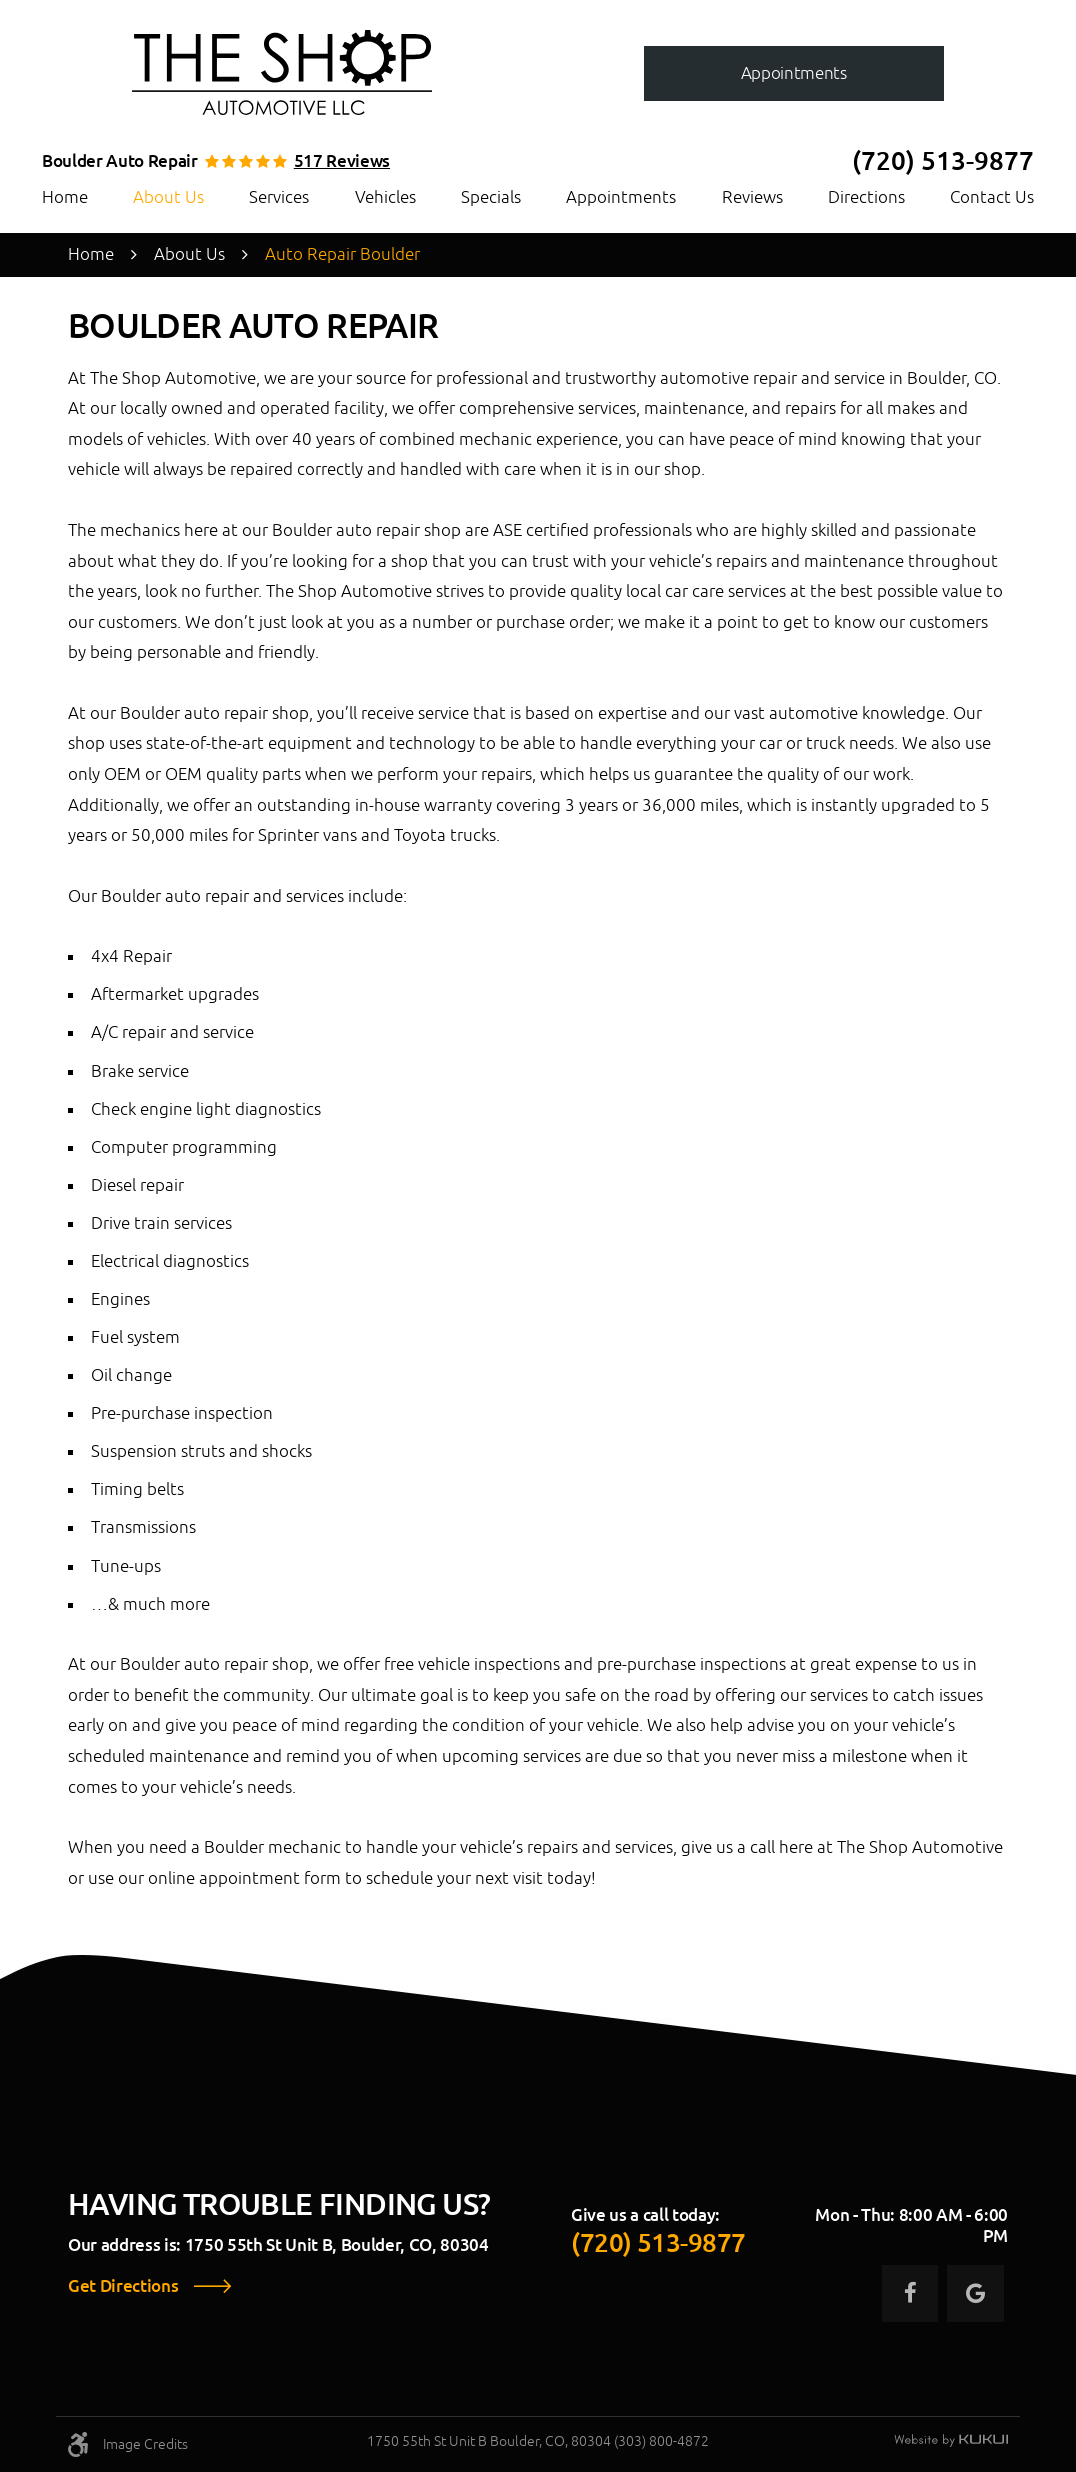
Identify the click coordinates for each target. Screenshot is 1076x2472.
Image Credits (145, 2444)
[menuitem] (65, 197)
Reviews (752, 197)
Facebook (910, 2293)
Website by (951, 2441)
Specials (491, 197)
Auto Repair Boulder (342, 254)
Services (279, 197)
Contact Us (992, 197)
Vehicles (385, 197)
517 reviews (342, 161)
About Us (168, 197)
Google (975, 2293)
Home (65, 197)
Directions (866, 197)
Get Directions (123, 2286)
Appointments (621, 197)
